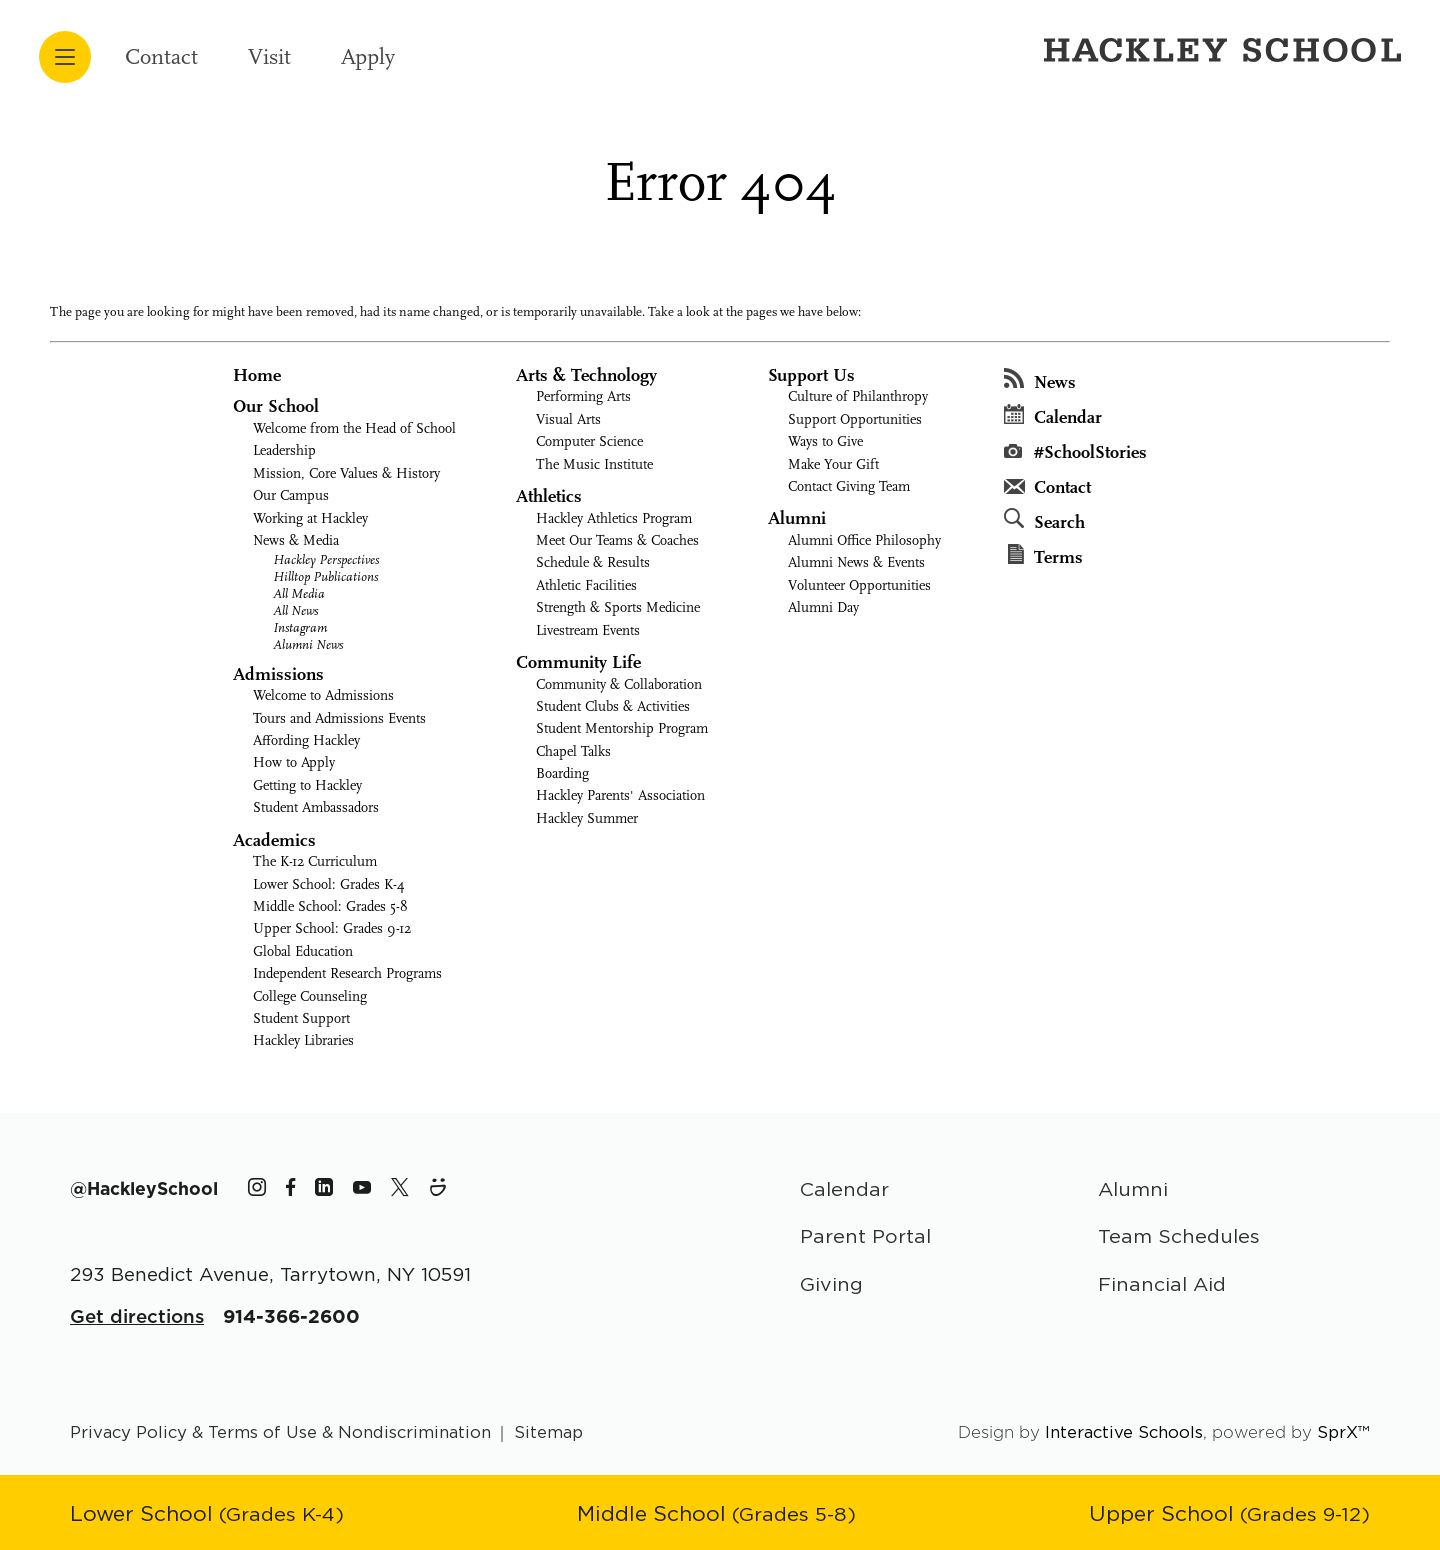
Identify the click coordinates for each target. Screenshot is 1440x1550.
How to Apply (294, 762)
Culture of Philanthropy (858, 396)
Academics (274, 840)
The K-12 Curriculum (315, 861)
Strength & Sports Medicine (618, 607)
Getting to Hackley (307, 785)
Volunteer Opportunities (859, 585)
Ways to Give (825, 441)
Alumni (797, 518)
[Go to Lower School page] (207, 1513)
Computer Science (589, 441)
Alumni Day (823, 607)
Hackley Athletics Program (614, 518)
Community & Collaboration (619, 684)
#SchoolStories (1075, 452)
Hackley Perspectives (326, 559)
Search (1044, 520)
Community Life (578, 662)
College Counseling (310, 996)
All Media (299, 593)
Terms (1045, 556)
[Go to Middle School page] (716, 1513)
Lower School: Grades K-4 (329, 884)
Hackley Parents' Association (620, 795)
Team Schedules (1179, 1235)
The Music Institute (594, 464)
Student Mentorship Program (622, 728)
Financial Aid (1162, 1283)
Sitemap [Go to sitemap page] (548, 1432)
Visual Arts (568, 419)
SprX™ (1343, 1432)
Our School (276, 406)
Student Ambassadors (316, 807)
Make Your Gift (833, 464)
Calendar (1053, 416)
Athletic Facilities (586, 585)
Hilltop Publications (325, 576)
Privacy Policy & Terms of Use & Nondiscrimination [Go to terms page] (280, 1432)
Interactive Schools (1124, 1432)
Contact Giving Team (849, 486)
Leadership (284, 450)
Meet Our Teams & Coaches (617, 540)
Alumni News (308, 644)
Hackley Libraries (303, 1040)
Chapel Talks (573, 751)
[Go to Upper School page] (1229, 1513)
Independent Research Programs (347, 973)
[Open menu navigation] (65, 57)
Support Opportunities (855, 419)
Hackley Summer (587, 818)
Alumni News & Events (856, 562)
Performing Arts (583, 396)
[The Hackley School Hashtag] (144, 1188)
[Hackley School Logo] (1219, 48)
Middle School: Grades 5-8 (330, 906)
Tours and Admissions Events (339, 718)
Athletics (549, 496)
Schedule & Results (593, 562)
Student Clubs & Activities (613, 706)
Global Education (303, 951)
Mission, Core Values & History (346, 473)
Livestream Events (588, 630)
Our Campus (291, 495)
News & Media (296, 540)
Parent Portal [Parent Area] (865, 1235)
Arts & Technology (586, 375)
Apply (368, 57)
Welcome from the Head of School (354, 428)
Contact (161, 57)
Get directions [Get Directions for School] (137, 1316)
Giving (831, 1283)
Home (257, 375)
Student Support (301, 1018)
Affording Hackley (306, 740)
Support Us (811, 375)
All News (295, 610)
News (1040, 380)
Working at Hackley (310, 518)
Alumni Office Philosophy (864, 540)
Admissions (278, 674)
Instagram (300, 627)
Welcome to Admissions (323, 695)
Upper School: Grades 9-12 (332, 928)
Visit (269, 57)
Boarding (562, 773)
